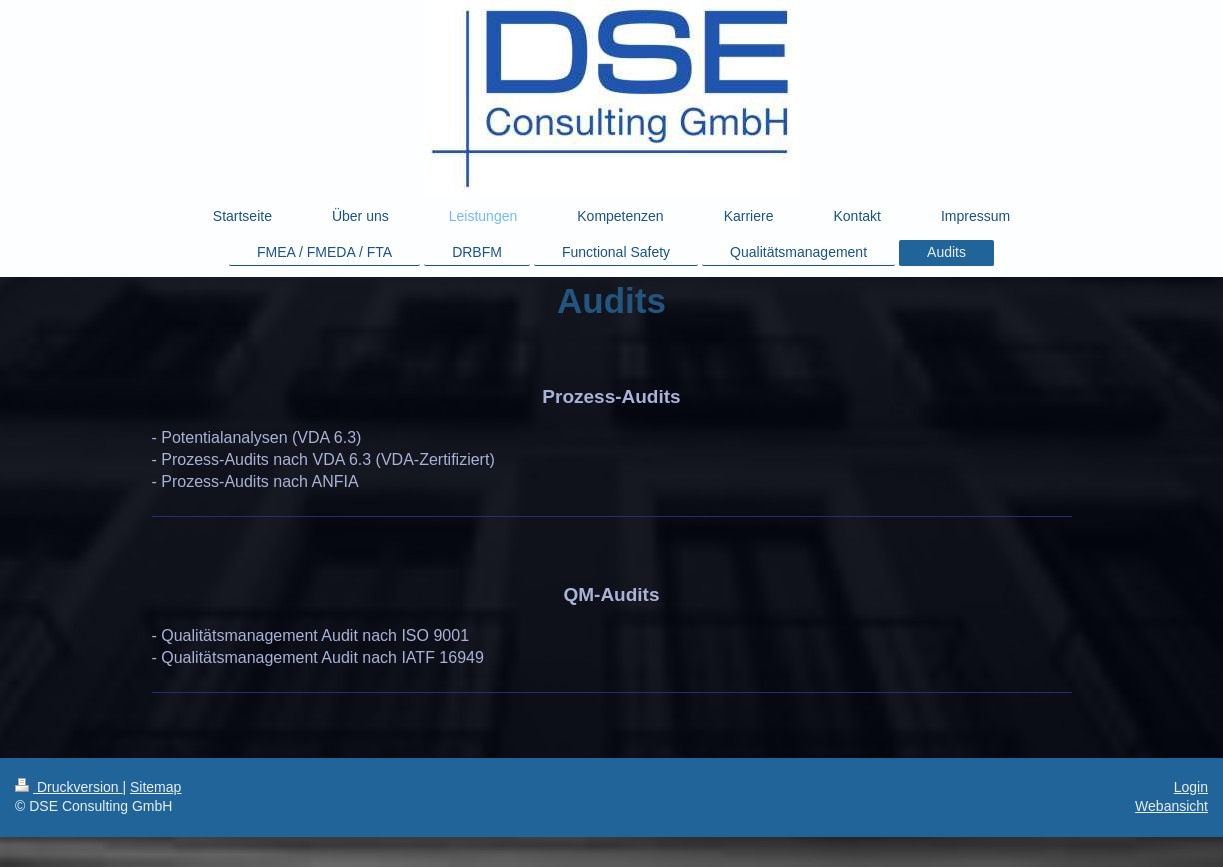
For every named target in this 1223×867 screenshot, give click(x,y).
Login (1191, 787)
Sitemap (155, 787)
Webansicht (1171, 806)
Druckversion (68, 787)
